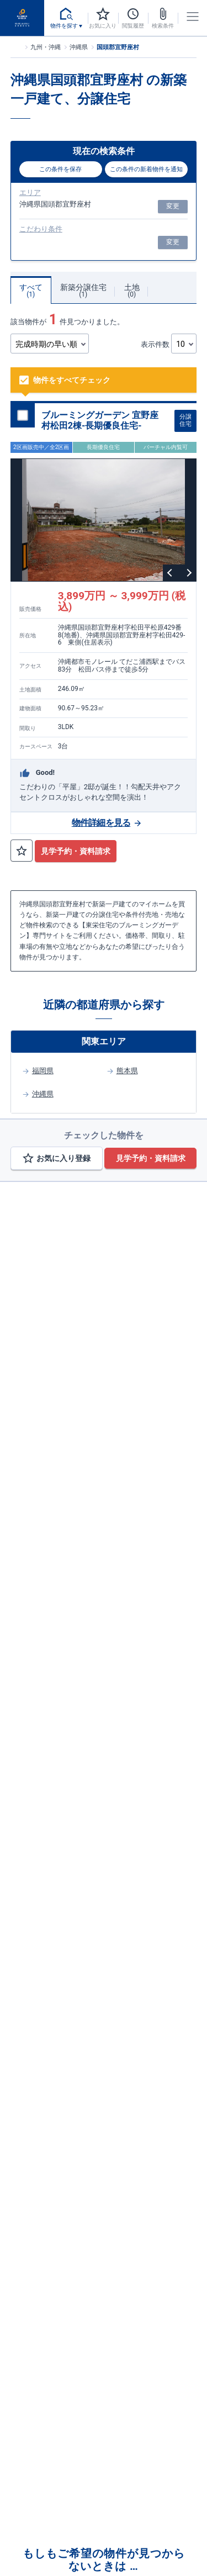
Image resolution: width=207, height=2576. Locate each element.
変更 (172, 206)
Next (187, 572)
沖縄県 (43, 1094)
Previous (171, 572)
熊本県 (127, 1071)
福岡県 (43, 1071)
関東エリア (104, 1041)
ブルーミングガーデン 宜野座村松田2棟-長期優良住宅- (99, 420)
